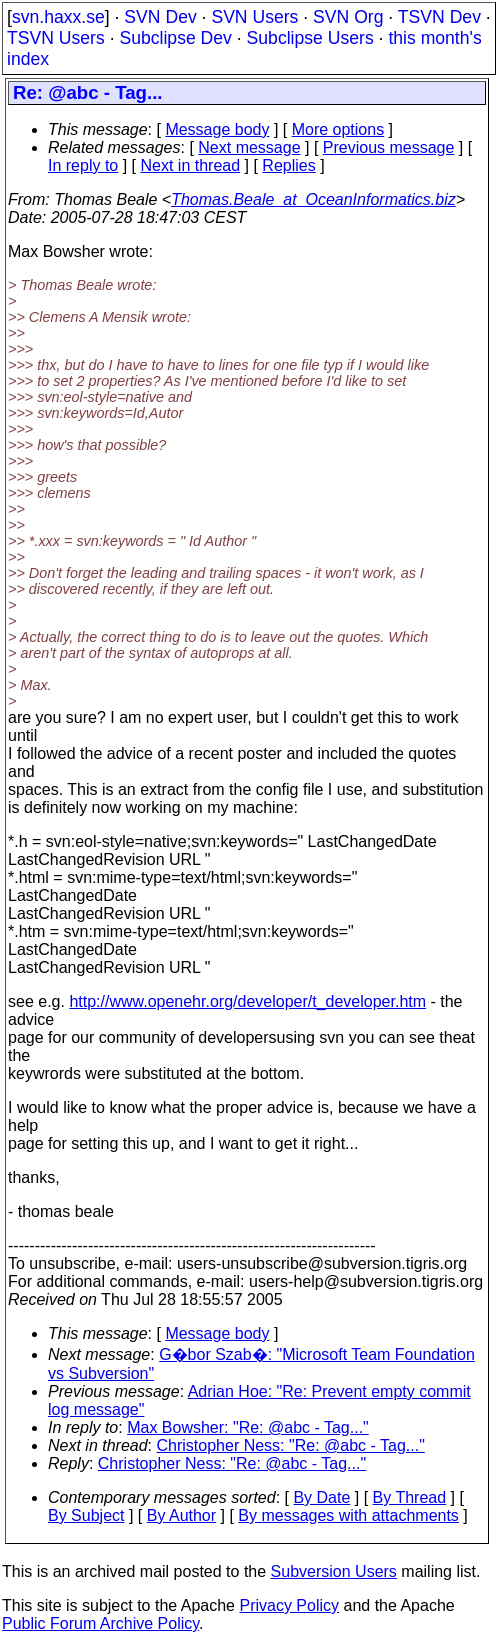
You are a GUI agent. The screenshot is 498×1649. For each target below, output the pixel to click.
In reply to (83, 165)
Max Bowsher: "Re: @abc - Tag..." (248, 1427)
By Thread (410, 1497)
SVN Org (348, 17)
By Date (321, 1497)
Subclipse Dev (175, 38)
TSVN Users (56, 38)
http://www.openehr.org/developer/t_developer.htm (247, 1001)
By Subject (86, 1515)
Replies (288, 165)
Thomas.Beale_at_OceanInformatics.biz (313, 199)
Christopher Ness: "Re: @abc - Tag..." (291, 1445)
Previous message (389, 147)
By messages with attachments (348, 1515)
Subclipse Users (310, 38)
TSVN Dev (439, 17)
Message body (217, 129)
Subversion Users (334, 1571)
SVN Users (254, 17)
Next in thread (191, 165)
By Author (181, 1515)
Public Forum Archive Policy (100, 1623)
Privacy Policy (289, 1605)
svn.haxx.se (58, 17)
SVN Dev (160, 17)
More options (338, 129)
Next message (249, 147)
